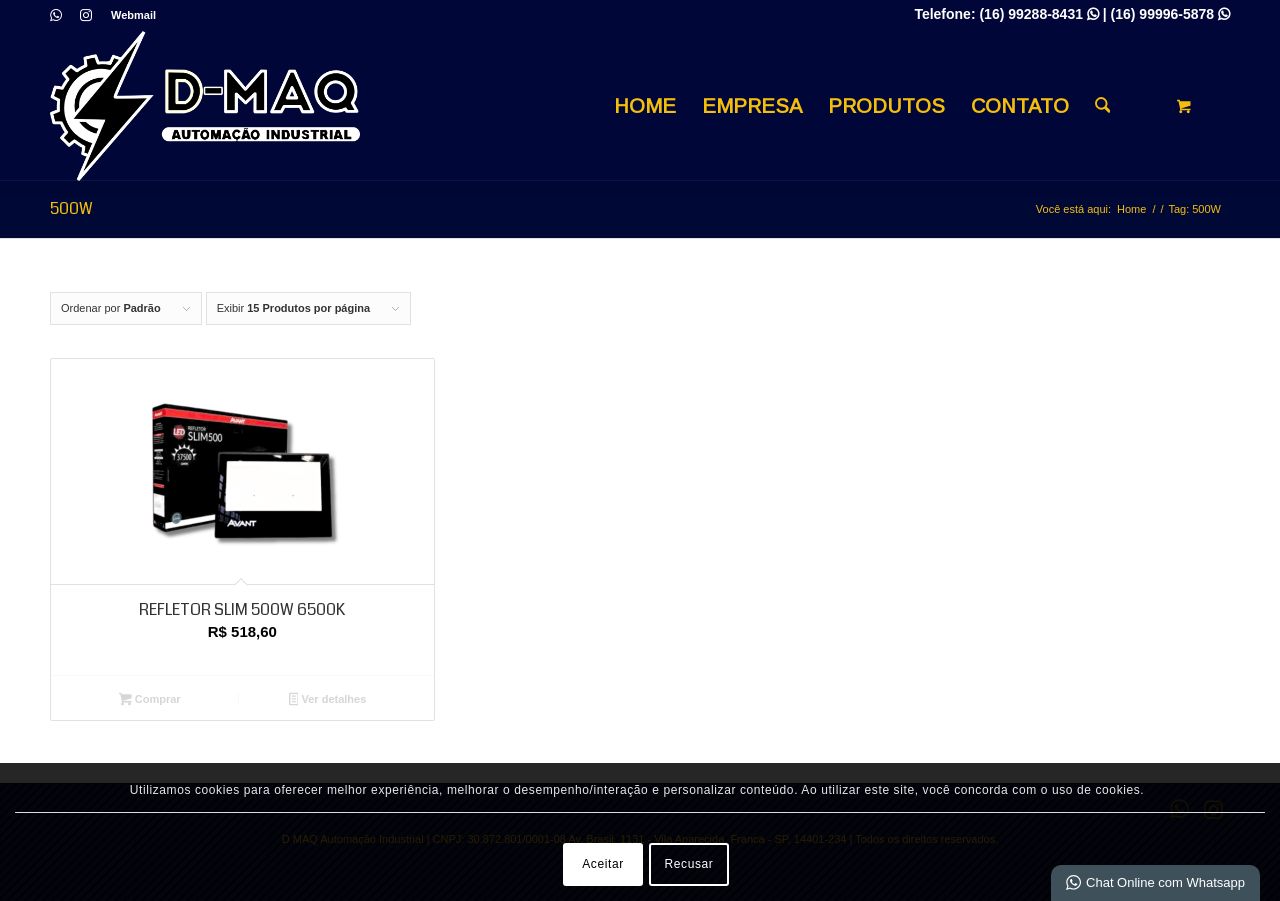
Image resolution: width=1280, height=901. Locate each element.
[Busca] (1103, 106)
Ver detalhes (328, 701)
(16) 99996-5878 (1170, 14)
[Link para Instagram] (86, 15)
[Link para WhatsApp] (55, 15)
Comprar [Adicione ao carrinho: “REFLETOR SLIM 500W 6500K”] (150, 701)
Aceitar (603, 864)
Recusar (689, 864)
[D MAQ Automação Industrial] (205, 106)
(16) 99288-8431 (1038, 14)
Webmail (133, 15)
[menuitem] (128, 15)
